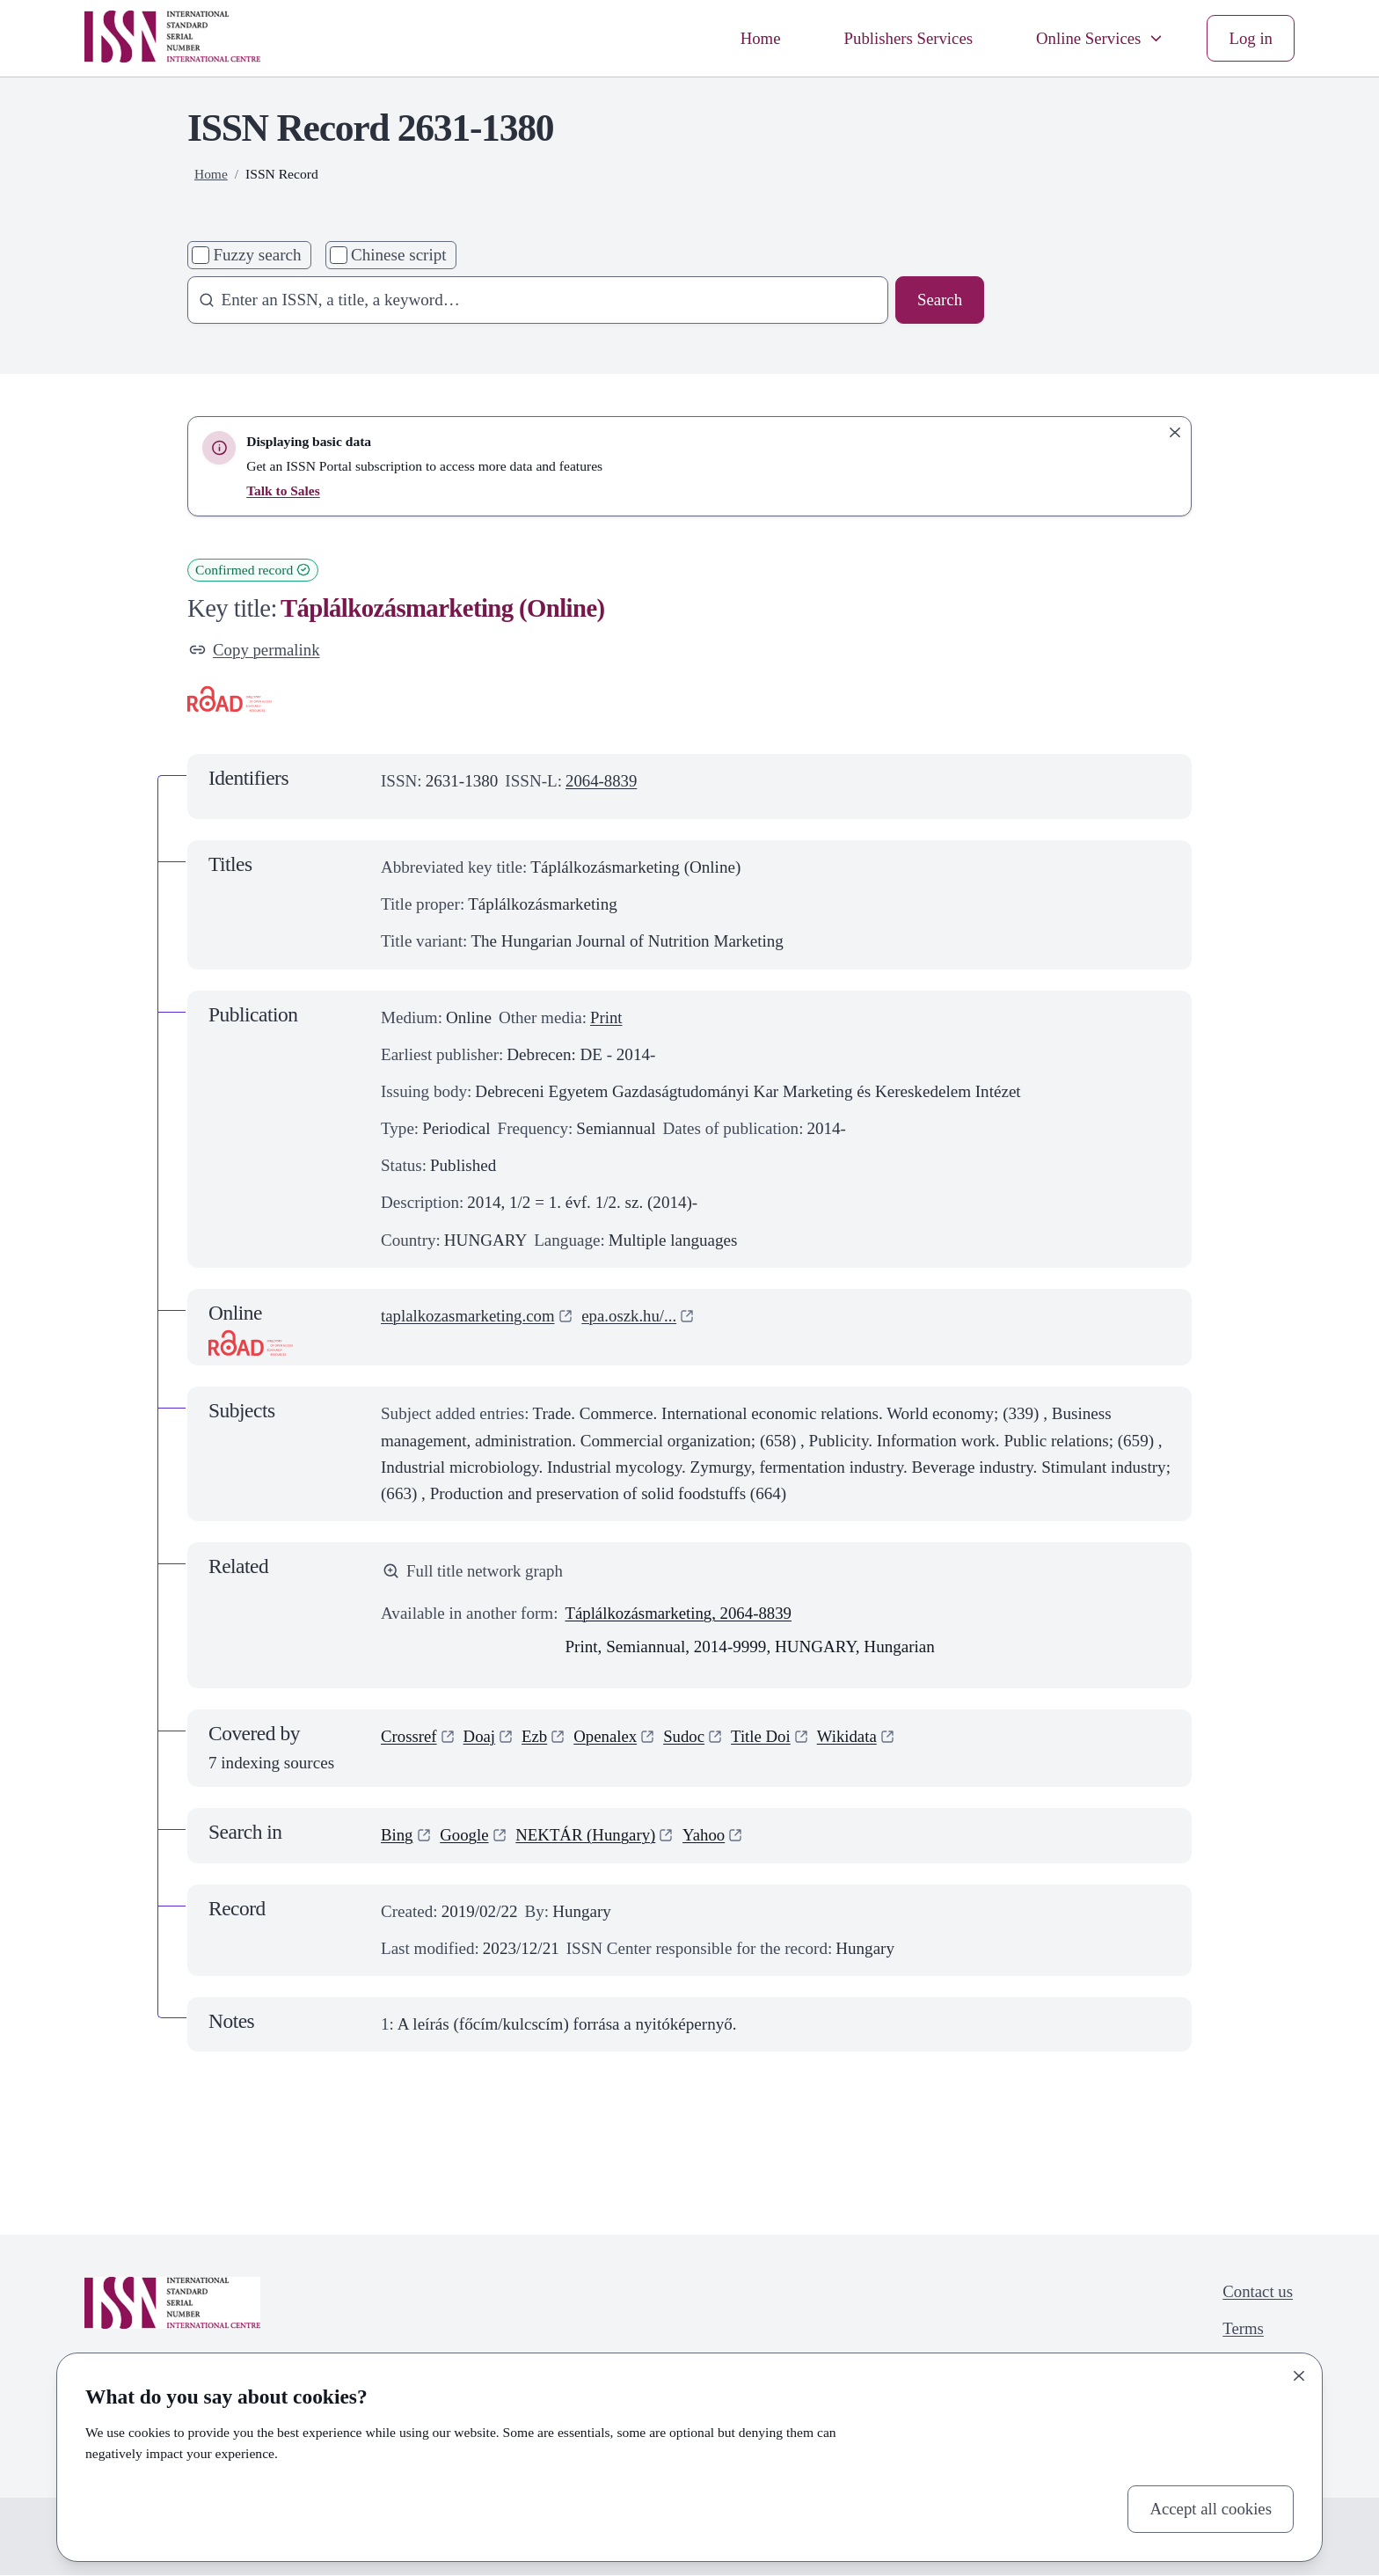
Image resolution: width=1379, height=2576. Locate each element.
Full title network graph (474, 1571)
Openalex (607, 1737)
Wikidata (851, 1737)
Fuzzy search (257, 254)
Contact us (1257, 2292)
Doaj (480, 1737)
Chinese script (399, 254)
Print (606, 1017)
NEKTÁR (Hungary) (588, 1836)
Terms (1242, 2330)
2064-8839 (601, 781)
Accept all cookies (1210, 2508)
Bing (397, 1836)
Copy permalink (255, 649)
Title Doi (764, 1737)
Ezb (536, 1737)
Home (756, 37)
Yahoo (707, 1836)
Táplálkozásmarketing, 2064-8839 (680, 1614)
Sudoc (688, 1737)
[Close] (1299, 2376)
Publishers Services (904, 37)
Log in (1251, 37)
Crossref (409, 1737)
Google (465, 1836)
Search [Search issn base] (939, 299)
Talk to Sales (283, 490)
